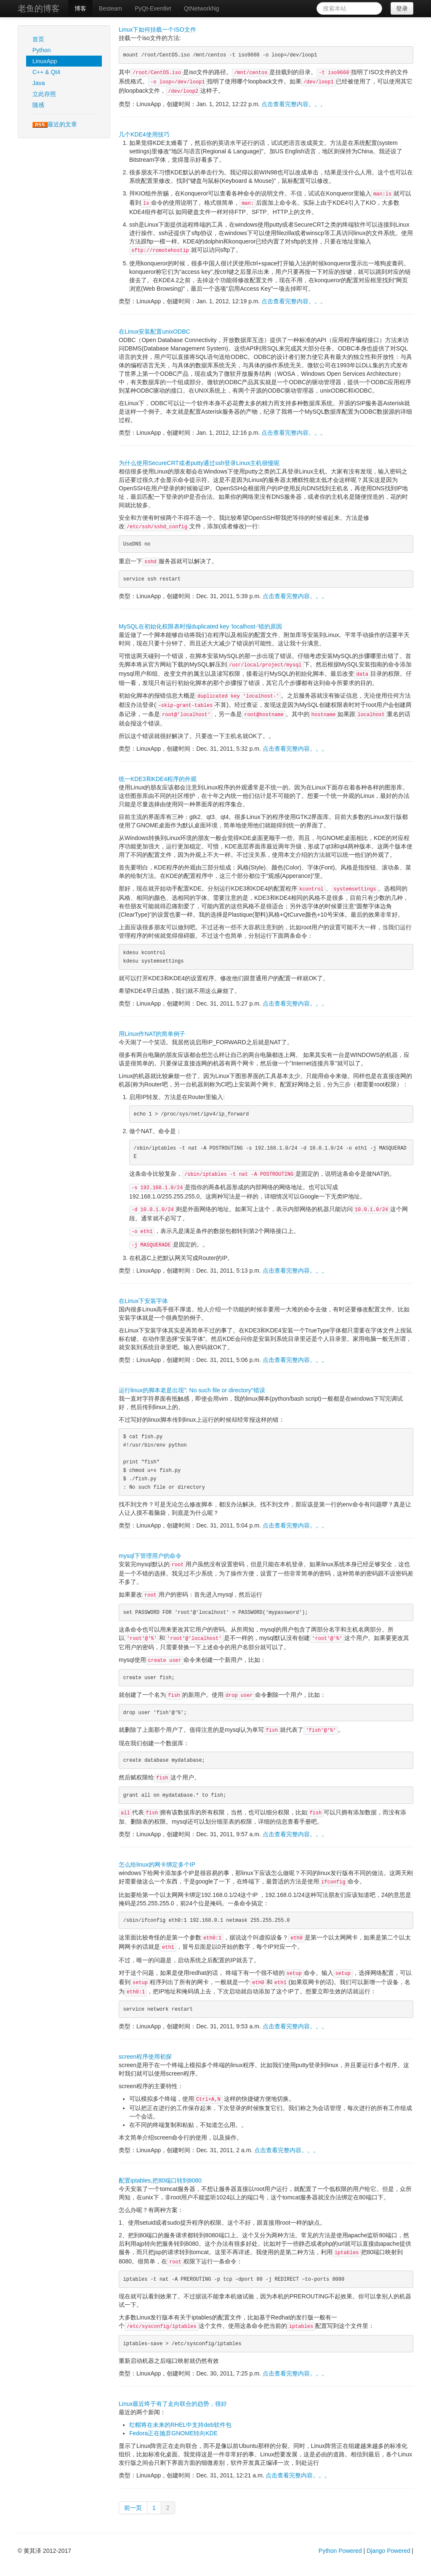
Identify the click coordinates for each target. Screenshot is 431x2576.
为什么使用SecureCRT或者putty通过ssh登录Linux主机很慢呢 (199, 463)
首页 (38, 39)
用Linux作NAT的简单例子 (152, 1033)
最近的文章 (54, 124)
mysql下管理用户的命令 (150, 1555)
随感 (38, 105)
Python (41, 50)
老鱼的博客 (39, 8)
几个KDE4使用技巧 (144, 134)
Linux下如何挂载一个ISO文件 (157, 29)
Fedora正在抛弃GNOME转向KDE (173, 2433)
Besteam (110, 8)
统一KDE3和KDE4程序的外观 (158, 779)
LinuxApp (44, 61)
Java (38, 83)
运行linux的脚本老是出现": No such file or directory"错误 (192, 1390)
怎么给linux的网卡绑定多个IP (157, 1864)
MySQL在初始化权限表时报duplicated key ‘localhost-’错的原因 (200, 626)
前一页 (133, 2507)
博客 (80, 8)
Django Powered (388, 2550)
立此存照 (44, 94)
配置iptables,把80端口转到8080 (160, 2180)
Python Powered (340, 2550)
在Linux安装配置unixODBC (154, 331)
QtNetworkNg (201, 8)
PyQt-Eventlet (153, 8)
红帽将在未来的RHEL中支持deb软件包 (180, 2424)
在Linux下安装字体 (143, 1300)
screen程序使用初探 (145, 2056)
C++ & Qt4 (46, 72)
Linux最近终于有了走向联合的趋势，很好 (173, 2403)
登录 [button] (402, 8)
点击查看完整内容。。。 (293, 104)
